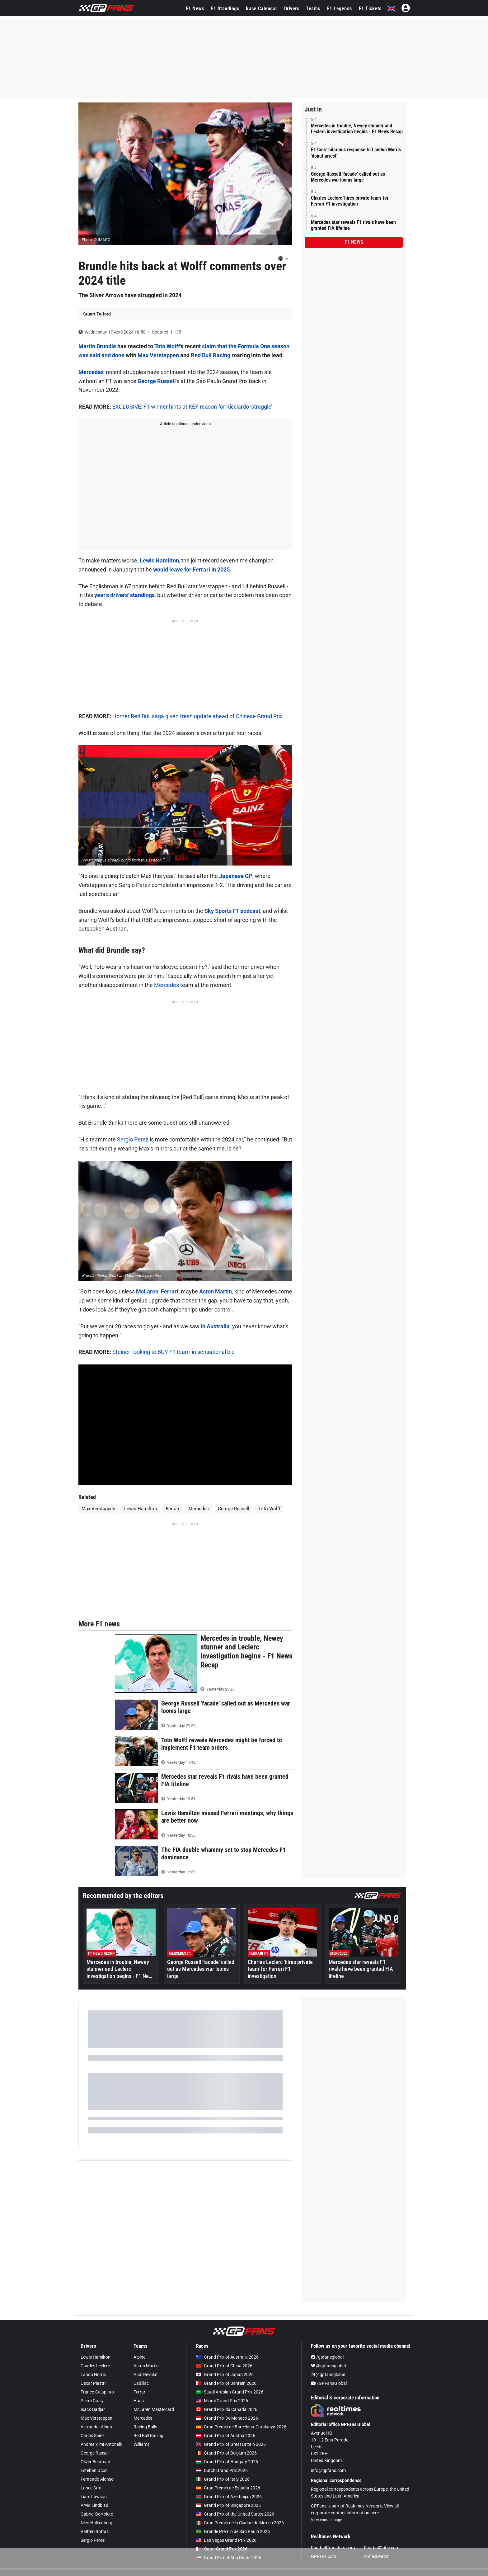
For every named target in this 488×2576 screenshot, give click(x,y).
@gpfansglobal (328, 2365)
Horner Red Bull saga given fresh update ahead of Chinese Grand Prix (197, 716)
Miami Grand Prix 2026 (222, 2400)
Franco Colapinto (97, 2391)
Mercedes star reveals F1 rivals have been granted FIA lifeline (353, 225)
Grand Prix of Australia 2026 (227, 2357)
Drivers (291, 9)
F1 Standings (225, 9)
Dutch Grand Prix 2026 (222, 2470)
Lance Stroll (92, 2487)
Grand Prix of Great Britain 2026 (231, 2444)
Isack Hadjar (93, 2409)
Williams (141, 2444)
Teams (313, 9)
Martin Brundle (97, 346)
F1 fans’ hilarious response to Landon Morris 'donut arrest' (356, 153)
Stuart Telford (97, 313)
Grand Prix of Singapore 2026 (228, 2505)
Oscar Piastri (93, 2383)
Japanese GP (235, 876)
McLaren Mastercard (154, 2409)
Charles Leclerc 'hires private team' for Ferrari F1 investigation (349, 201)
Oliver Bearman (95, 2461)
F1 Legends (339, 9)
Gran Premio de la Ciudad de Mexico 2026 (240, 2522)
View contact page (326, 2520)
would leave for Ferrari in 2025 (191, 569)
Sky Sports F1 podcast (232, 911)
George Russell (157, 381)
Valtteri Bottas (95, 2531)
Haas (139, 2400)
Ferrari (169, 1291)
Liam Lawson (94, 2496)
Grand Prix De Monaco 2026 (227, 2418)
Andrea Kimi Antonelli (101, 2444)
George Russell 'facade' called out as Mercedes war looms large (348, 177)
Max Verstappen (158, 355)
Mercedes (91, 372)
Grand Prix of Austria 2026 (225, 2435)
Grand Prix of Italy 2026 (223, 2479)
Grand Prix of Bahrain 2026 (226, 2383)
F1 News (195, 9)
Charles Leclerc (95, 2365)
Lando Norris (93, 2374)
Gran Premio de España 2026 (228, 2487)
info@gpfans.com (328, 2470)
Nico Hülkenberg (96, 2522)
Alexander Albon (96, 2426)
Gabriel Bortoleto (97, 2514)
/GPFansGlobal (329, 2383)
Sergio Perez (132, 1139)
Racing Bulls (145, 2426)
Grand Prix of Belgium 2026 (226, 2452)
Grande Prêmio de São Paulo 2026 (233, 2531)
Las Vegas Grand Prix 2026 (226, 2540)
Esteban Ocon (94, 2470)
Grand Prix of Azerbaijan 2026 (229, 2496)
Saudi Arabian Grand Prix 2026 (229, 2391)
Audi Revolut (146, 2374)
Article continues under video (185, 423)
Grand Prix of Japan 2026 (225, 2374)
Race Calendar (261, 9)
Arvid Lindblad (94, 2505)
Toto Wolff (167, 346)
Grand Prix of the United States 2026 (235, 2514)
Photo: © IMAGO (96, 239)
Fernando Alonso (97, 2479)
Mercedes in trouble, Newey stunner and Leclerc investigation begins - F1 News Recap (357, 129)
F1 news (354, 242)
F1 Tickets (370, 9)
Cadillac (141, 2383)
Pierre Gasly (92, 2400)
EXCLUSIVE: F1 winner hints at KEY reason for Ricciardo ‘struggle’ (192, 406)
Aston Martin (215, 1291)
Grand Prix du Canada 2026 (226, 2409)
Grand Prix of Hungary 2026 (227, 2461)
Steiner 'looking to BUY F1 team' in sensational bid (173, 1352)
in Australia (215, 1326)
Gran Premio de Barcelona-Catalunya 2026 (241, 2426)
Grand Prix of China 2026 (224, 2365)
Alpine (139, 2357)
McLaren (147, 1291)
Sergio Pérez (93, 2540)
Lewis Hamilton (159, 560)
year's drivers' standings (124, 595)
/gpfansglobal (327, 2357)
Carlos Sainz (93, 2435)
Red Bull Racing (210, 355)
